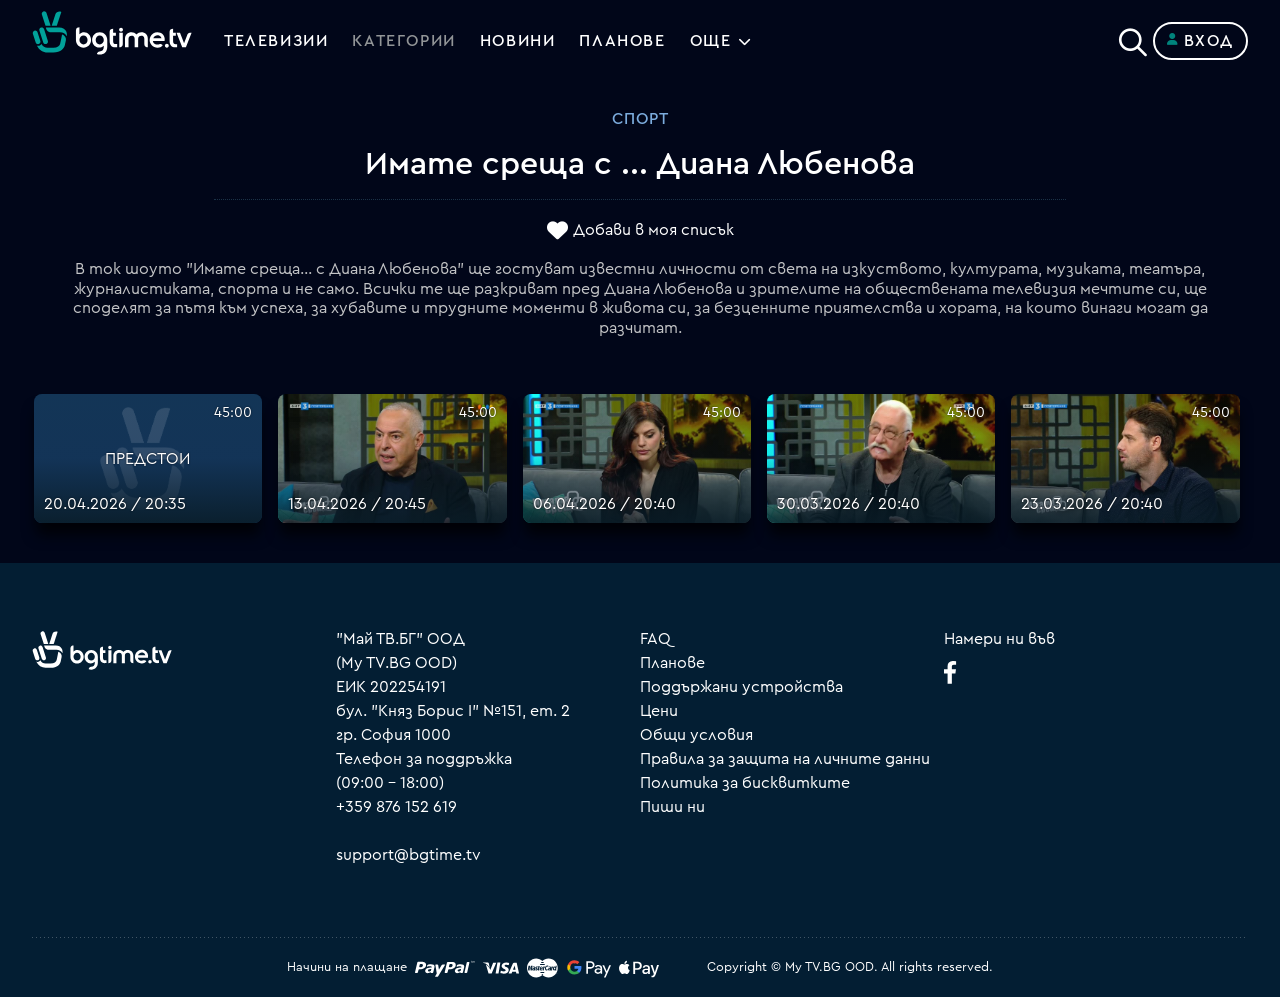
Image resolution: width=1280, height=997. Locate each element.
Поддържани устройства (741, 687)
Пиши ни (672, 807)
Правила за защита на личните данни (785, 759)
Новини (518, 41)
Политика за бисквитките (745, 783)
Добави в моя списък (653, 231)
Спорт (640, 119)
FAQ (655, 639)
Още (711, 41)
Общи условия (696, 735)
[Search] (1133, 37)
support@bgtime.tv (408, 855)
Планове (672, 663)
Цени (659, 711)
